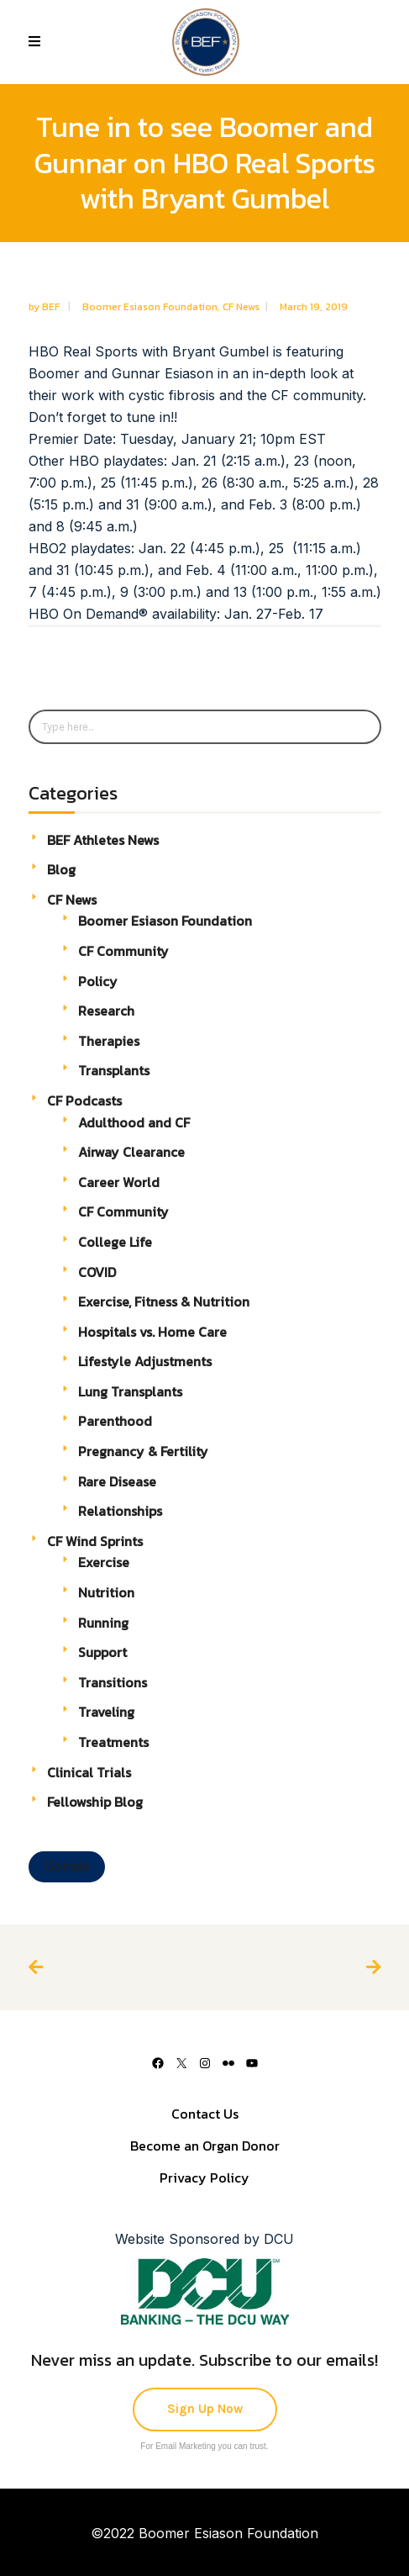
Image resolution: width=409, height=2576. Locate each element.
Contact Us (205, 2114)
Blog (61, 869)
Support (102, 1652)
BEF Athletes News (103, 840)
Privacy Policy (204, 2177)
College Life (115, 1242)
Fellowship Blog (95, 1802)
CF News (241, 306)
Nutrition (106, 1592)
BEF (52, 306)
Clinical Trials (89, 1772)
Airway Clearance (131, 1152)
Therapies (108, 1041)
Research (106, 1010)
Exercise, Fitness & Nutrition (163, 1301)
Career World (119, 1182)
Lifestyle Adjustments (145, 1361)
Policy (98, 981)
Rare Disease (117, 1481)
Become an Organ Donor (205, 2145)
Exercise (103, 1562)
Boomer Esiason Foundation (150, 306)
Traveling (106, 1712)
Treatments (113, 1742)
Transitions (112, 1682)
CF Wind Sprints (95, 1541)
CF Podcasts (84, 1100)
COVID (97, 1272)
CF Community (123, 951)
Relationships (120, 1511)
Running (103, 1623)
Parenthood (115, 1421)
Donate (67, 1866)
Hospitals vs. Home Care (152, 1332)
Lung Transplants (130, 1391)
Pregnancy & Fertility (143, 1451)
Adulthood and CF (134, 1122)
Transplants (113, 1070)
